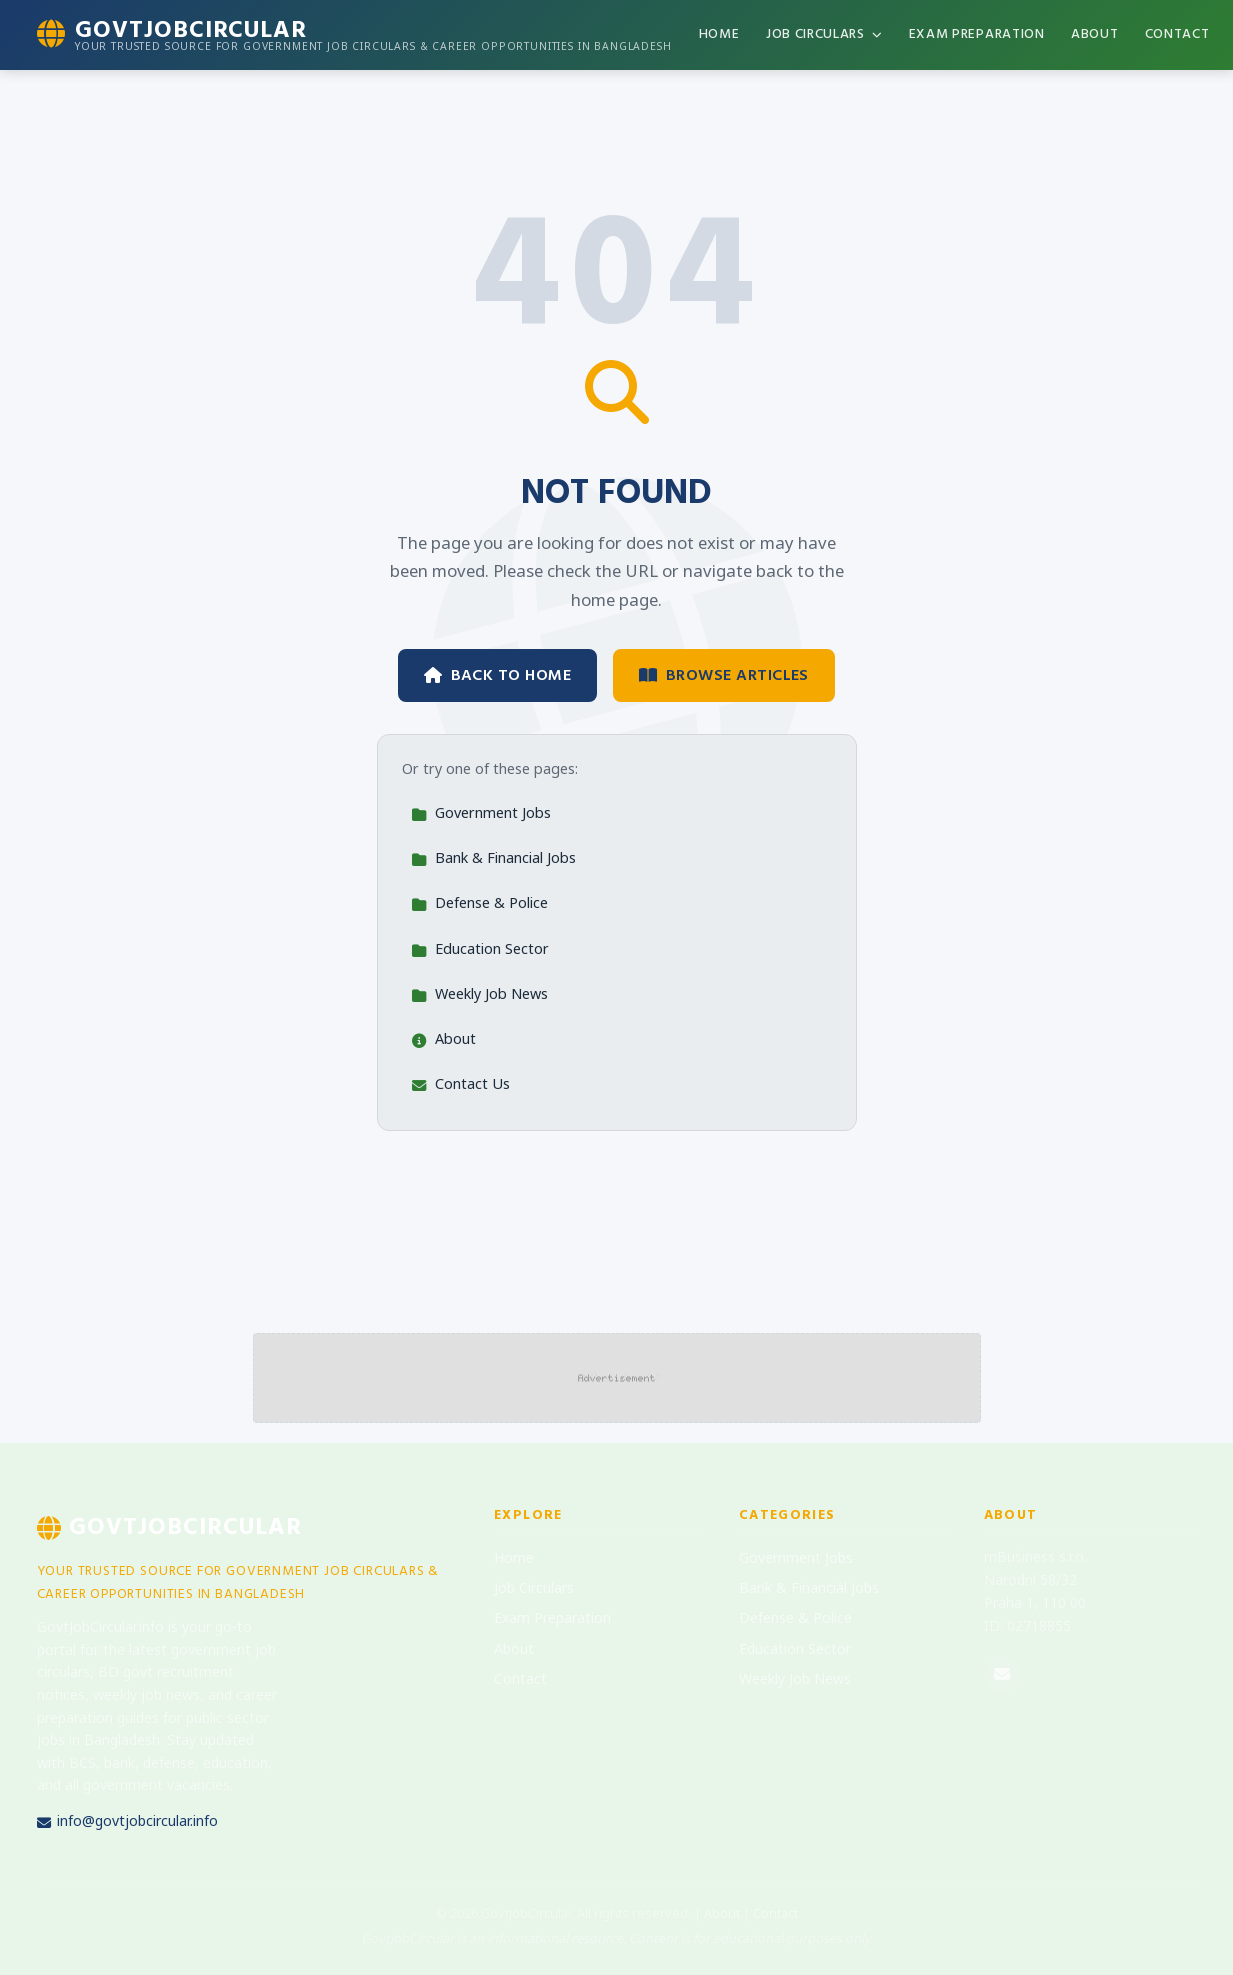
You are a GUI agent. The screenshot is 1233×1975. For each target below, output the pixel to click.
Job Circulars (824, 34)
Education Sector (480, 950)
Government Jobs (481, 814)
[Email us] (1002, 1674)
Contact (1177, 34)
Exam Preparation (977, 34)
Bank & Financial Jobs (493, 859)
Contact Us (460, 1085)
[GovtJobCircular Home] (354, 35)
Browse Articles (724, 675)
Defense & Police (479, 904)
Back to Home (497, 675)
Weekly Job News (479, 995)
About (1094, 34)
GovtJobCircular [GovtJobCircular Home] (169, 1526)
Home (719, 34)
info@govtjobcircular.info (127, 1822)
